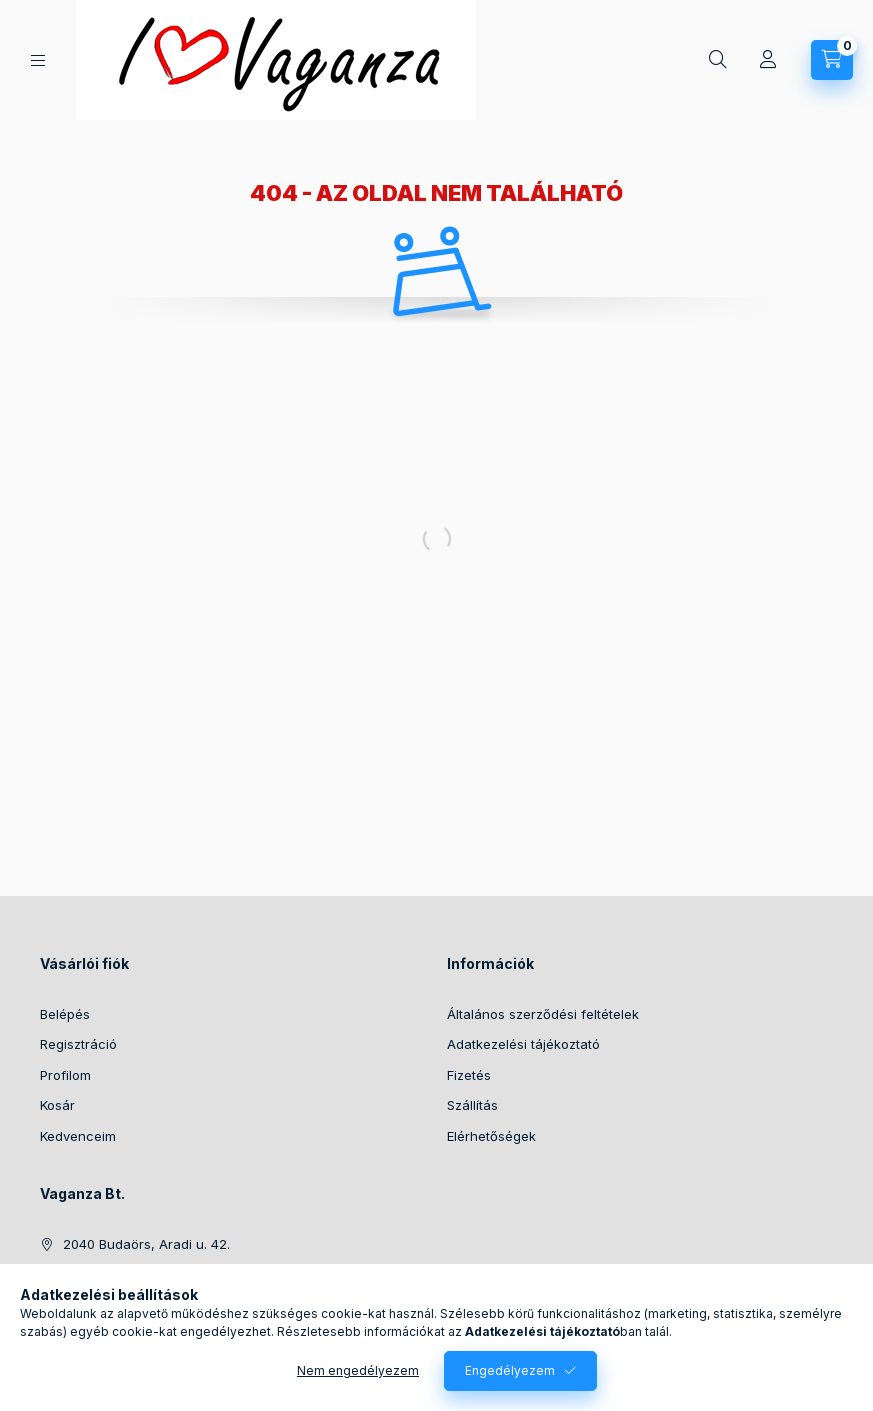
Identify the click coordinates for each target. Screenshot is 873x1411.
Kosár (57, 1105)
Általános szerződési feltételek (543, 1014)
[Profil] (768, 60)
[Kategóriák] (38, 60)
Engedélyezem (510, 1370)
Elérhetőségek (491, 1136)
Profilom (65, 1075)
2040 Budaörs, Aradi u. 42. (146, 1244)
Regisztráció (78, 1044)
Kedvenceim (78, 1136)
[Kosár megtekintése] (832, 60)
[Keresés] (718, 60)
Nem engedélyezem (358, 1370)
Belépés (65, 1014)
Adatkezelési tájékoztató (523, 1044)
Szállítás (472, 1105)
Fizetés (469, 1075)
